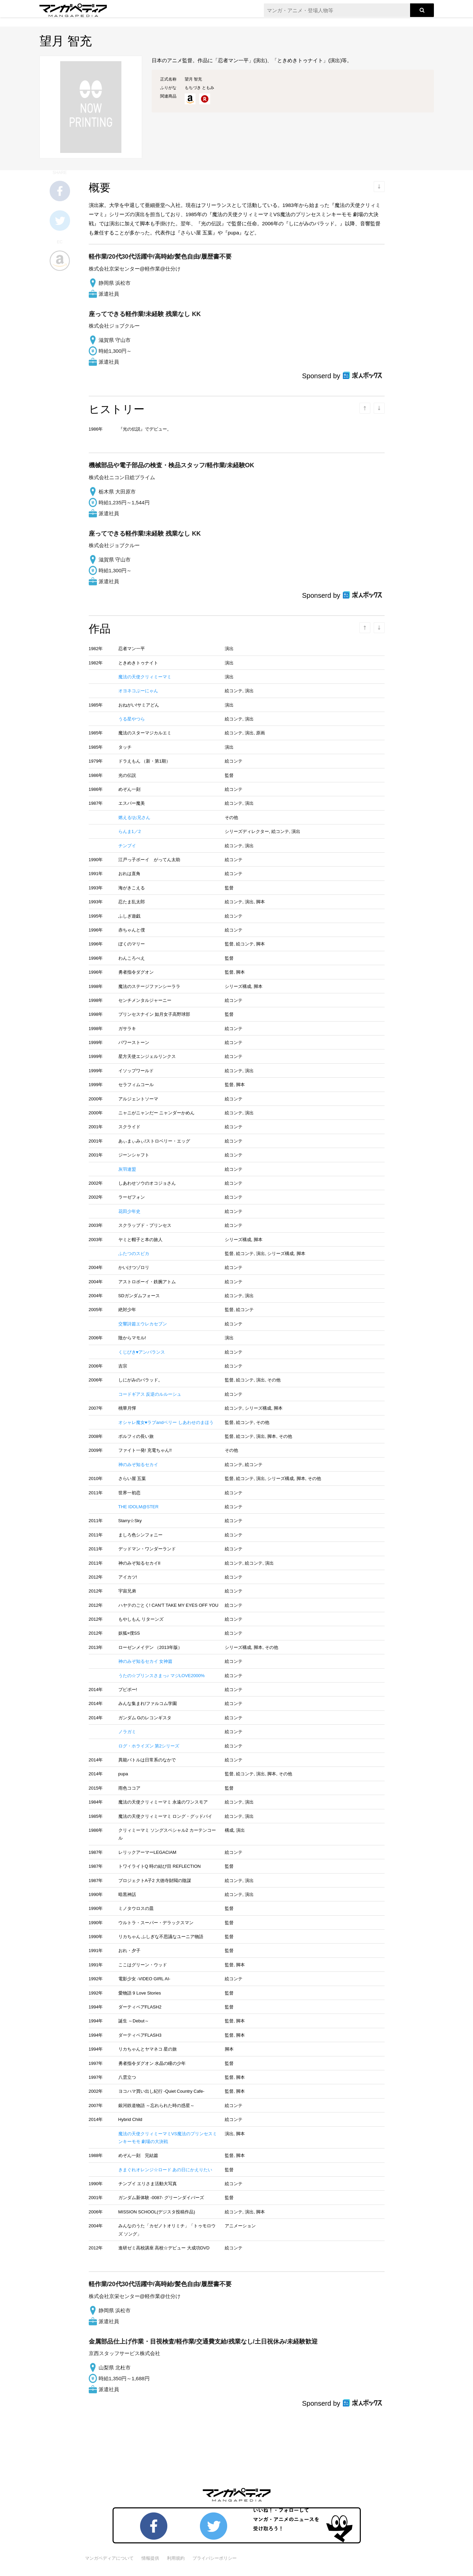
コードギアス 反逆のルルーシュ (150, 1394)
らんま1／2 (129, 831)
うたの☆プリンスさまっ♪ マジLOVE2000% (161, 1675)
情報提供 (150, 2558)
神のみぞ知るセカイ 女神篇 (145, 1661)
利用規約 (176, 2558)
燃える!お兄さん (134, 817)
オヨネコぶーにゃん (138, 690)
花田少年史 (129, 1211)
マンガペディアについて (109, 2558)
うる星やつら (131, 718)
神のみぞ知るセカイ (138, 1464)
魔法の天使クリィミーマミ (144, 676)
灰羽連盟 (127, 1169)
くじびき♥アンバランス (141, 1352)
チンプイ (127, 845)
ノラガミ (127, 1731)
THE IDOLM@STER (138, 1506)
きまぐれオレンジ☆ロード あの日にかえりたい (165, 2169)
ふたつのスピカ (133, 1253)
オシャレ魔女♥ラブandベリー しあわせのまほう (166, 1422)
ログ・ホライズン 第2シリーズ (149, 1745)
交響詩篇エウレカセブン (142, 1323)
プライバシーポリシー (214, 2558)
